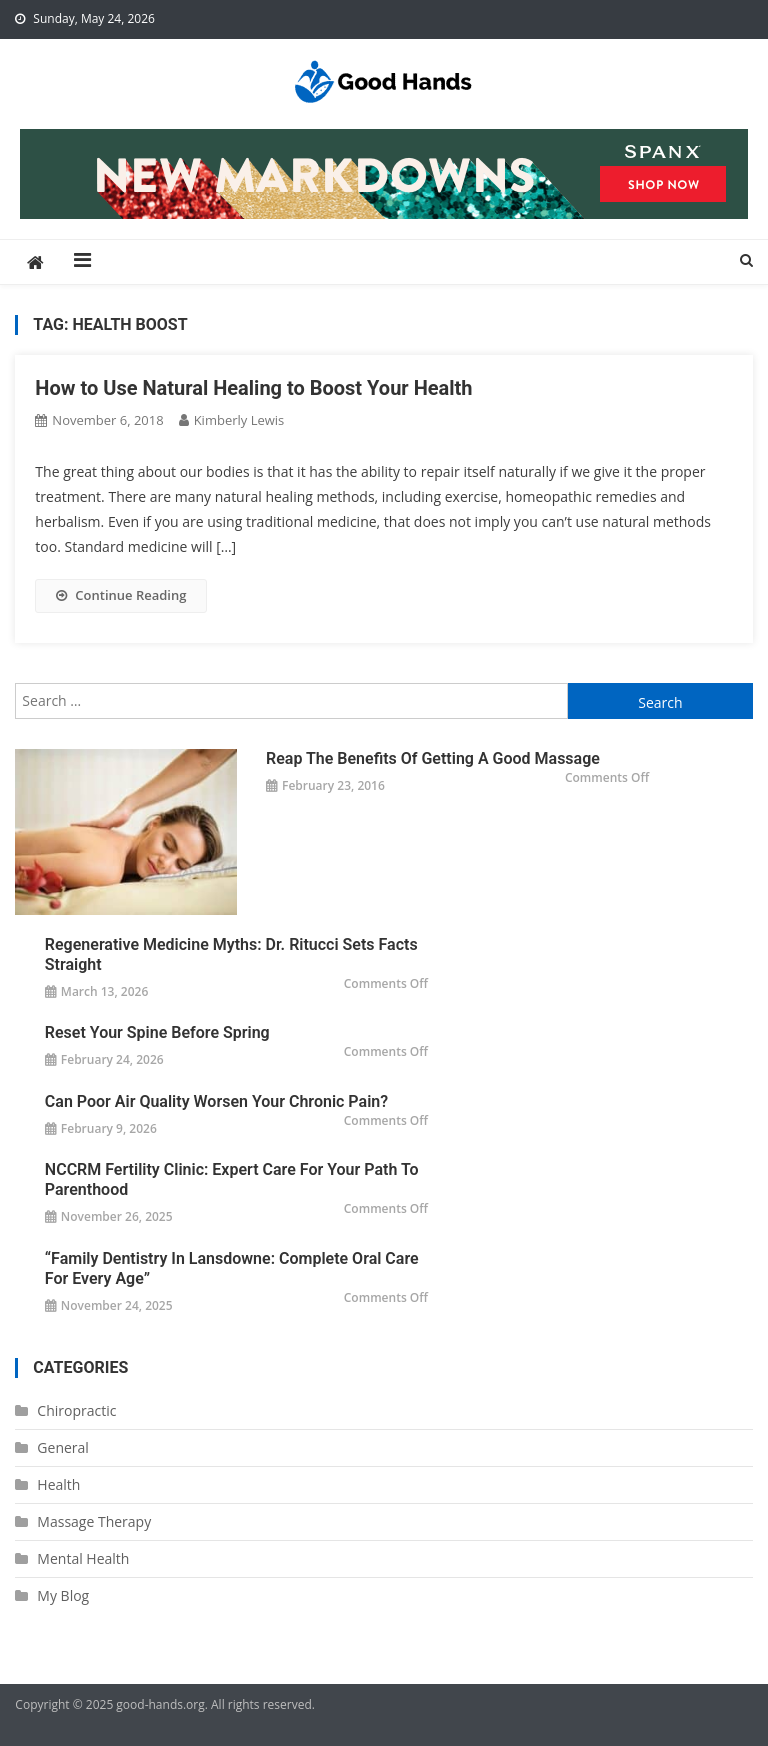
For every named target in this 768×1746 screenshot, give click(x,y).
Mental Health (83, 1558)
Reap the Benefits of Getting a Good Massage (433, 758)
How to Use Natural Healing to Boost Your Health (253, 388)
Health (58, 1484)
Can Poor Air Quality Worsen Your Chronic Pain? (216, 1101)
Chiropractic (76, 1410)
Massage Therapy (94, 1521)
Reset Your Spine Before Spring (157, 1032)
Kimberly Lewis (239, 420)
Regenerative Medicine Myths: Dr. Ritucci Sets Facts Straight (231, 954)
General (63, 1447)
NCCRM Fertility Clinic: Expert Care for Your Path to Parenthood (232, 1179)
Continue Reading (121, 595)
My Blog (63, 1595)
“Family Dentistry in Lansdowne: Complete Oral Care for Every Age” (232, 1268)
